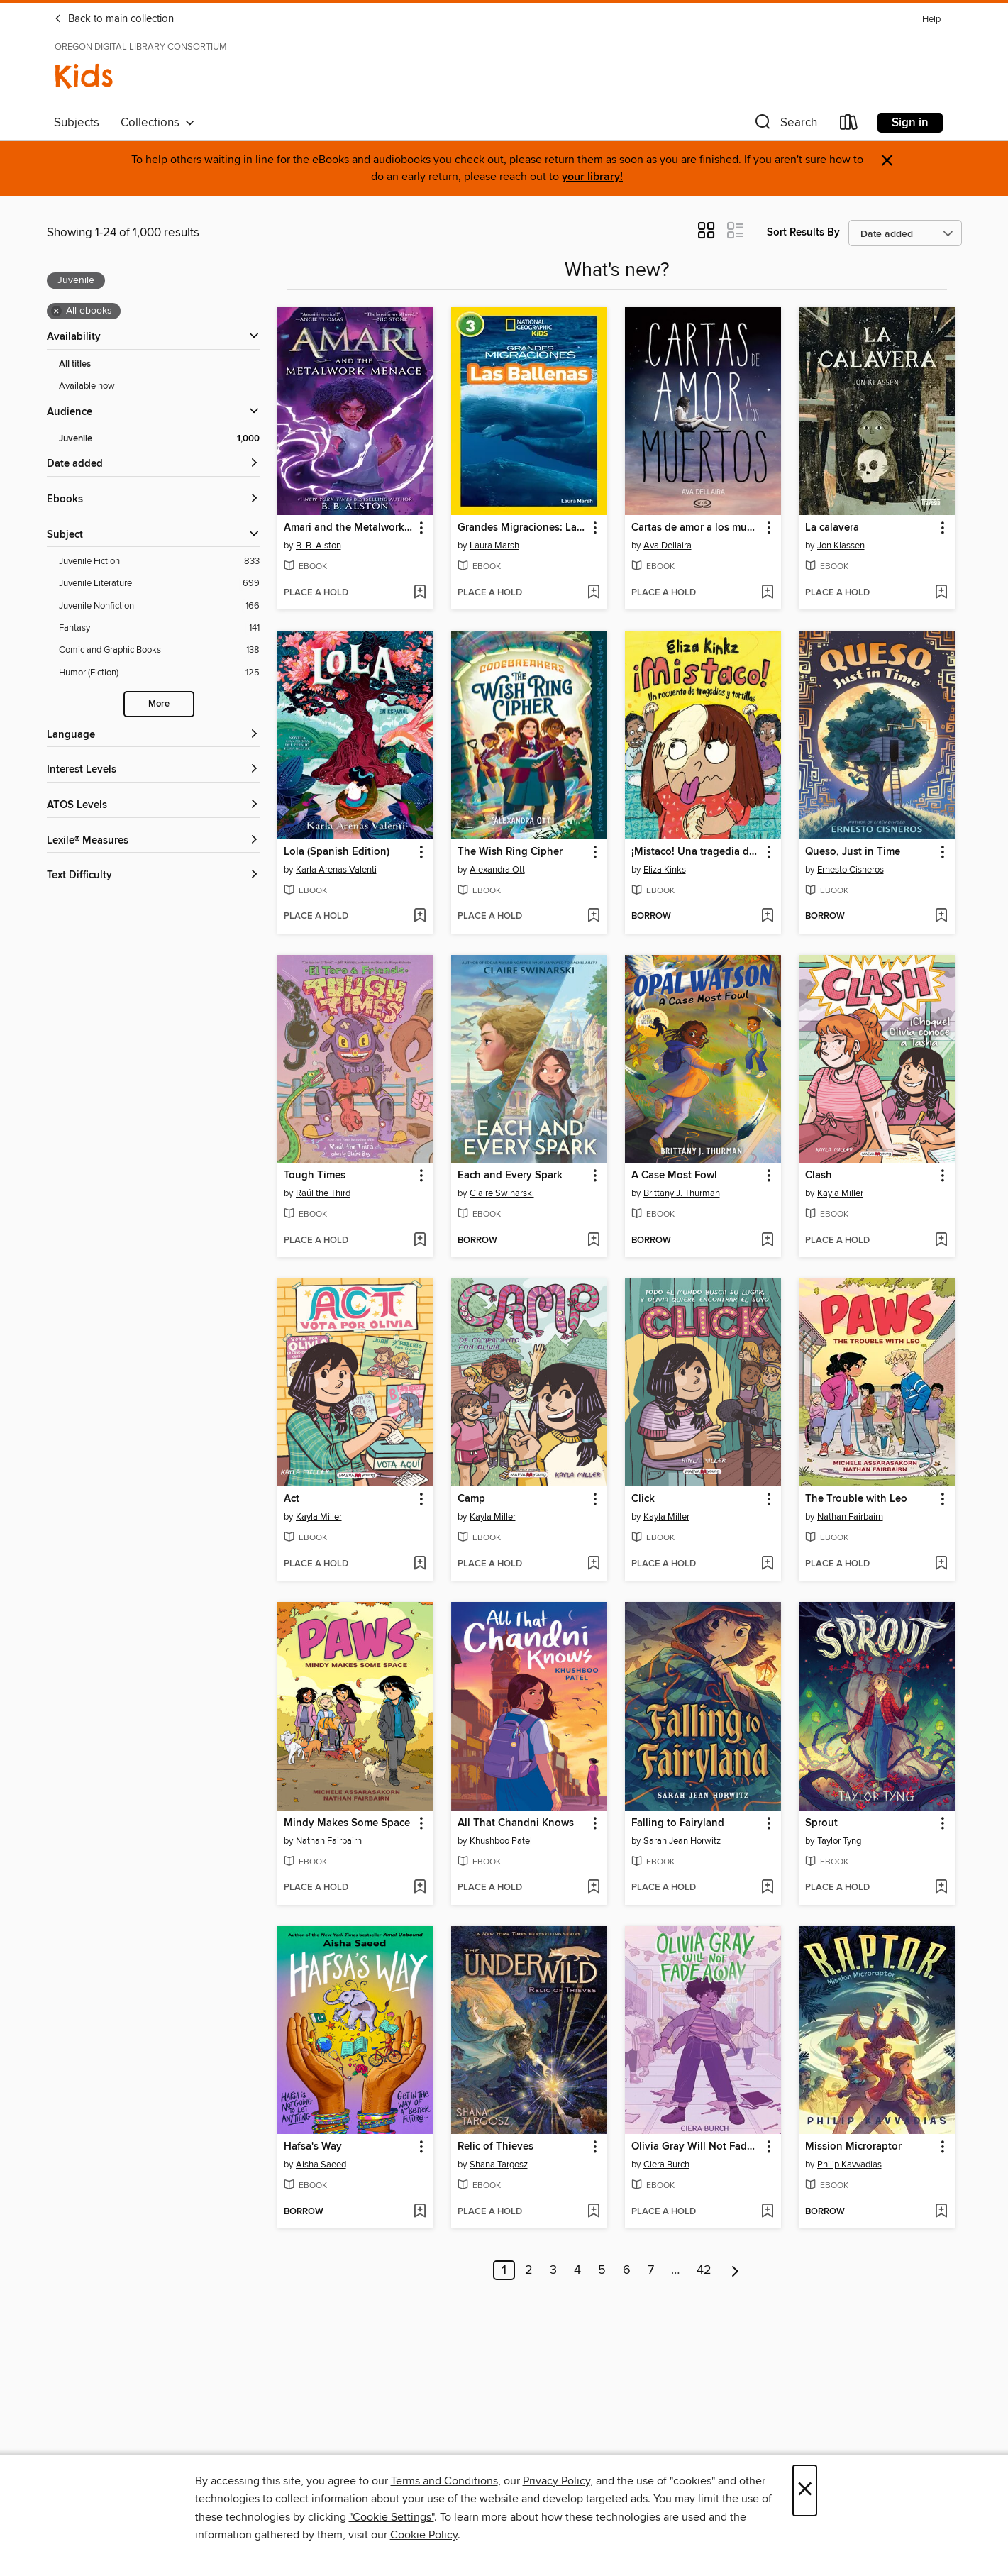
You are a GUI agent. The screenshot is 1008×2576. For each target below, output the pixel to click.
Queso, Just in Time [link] (852, 852)
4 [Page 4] (577, 2270)
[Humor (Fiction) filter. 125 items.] (159, 672)
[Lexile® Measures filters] (153, 841)
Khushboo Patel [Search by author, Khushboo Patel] (501, 1841)
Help (931, 19)
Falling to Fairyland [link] (677, 1823)
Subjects (76, 123)
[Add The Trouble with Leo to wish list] (941, 1564)
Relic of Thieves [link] (495, 2146)
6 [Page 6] (627, 2270)
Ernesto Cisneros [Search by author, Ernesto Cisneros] (850, 869)
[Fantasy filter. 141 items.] (159, 628)
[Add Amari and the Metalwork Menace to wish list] (419, 593)
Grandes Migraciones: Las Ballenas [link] (522, 527)
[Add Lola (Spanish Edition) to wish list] (419, 916)
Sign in (910, 123)
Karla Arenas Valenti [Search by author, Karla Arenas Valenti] (336, 869)
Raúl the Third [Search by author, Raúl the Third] (323, 1193)
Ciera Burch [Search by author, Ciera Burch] (666, 2164)
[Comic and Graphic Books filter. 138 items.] (159, 650)
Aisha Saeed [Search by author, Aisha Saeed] (321, 2164)
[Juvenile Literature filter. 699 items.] (159, 583)
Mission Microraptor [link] (853, 2146)
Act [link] (291, 1499)
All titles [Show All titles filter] (75, 364)
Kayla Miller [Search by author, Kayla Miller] (840, 1193)
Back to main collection (114, 19)
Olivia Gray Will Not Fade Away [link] (696, 2146)
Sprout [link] (821, 1823)
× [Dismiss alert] (887, 161)
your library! (592, 177)
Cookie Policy (424, 2535)
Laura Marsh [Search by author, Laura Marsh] (494, 545)
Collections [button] (158, 123)
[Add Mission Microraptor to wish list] (941, 2212)
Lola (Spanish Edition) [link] (336, 852)
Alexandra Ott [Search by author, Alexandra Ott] (497, 869)
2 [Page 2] (529, 2270)
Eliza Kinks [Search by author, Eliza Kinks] (664, 869)
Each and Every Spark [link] (510, 1175)
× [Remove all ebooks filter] (56, 311)
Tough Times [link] (314, 1175)
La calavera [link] (832, 527)
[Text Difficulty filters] (153, 875)
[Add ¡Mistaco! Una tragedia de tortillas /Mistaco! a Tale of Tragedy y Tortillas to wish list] (767, 916)
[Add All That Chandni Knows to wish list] (593, 1888)
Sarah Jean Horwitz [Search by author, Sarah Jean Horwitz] (682, 1841)
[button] (784, 125)
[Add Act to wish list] (419, 1564)
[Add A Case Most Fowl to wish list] (767, 1241)
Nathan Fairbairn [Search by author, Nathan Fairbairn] (850, 1516)
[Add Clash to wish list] (941, 1241)
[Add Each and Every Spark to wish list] (593, 1241)
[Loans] (849, 125)
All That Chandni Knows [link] (516, 1823)
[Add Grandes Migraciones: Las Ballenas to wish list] (593, 593)
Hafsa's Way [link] (313, 2146)
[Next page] (735, 2270)
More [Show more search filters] (159, 704)
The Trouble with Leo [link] (856, 1499)
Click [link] (643, 1499)
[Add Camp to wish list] (593, 1564)
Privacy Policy (556, 2481)
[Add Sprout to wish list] (941, 1888)
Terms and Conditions (444, 2481)
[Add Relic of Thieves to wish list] (593, 2212)
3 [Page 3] (553, 2270)
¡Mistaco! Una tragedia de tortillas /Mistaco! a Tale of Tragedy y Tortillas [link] (696, 852)
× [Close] (805, 2490)
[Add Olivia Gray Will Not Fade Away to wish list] (767, 2212)
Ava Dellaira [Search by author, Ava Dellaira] (667, 545)
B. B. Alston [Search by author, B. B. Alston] (318, 545)
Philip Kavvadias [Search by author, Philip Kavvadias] (849, 2164)
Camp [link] (471, 1499)
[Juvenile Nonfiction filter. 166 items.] (159, 606)
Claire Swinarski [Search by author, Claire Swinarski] (502, 1193)
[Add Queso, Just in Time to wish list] (941, 916)
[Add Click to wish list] (767, 1564)
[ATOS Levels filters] (153, 805)
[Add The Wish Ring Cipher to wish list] (593, 916)
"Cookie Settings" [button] (391, 2517)
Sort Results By (803, 232)
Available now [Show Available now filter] (87, 386)
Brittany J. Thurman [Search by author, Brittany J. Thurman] (681, 1193)
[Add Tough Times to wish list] (419, 1241)
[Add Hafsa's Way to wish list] (419, 2212)
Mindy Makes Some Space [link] (347, 1823)
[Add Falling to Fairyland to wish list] (767, 1888)
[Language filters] (153, 735)
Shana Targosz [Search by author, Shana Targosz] (499, 2164)
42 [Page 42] (704, 2270)
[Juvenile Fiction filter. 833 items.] (159, 561)
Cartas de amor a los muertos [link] (696, 527)
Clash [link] (818, 1175)
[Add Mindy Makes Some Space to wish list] (419, 1888)
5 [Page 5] (602, 2270)
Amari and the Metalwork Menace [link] (349, 527)
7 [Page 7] (651, 2270)
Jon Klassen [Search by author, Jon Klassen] (841, 545)
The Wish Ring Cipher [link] (510, 852)
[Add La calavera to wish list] (941, 593)
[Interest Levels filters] (153, 770)
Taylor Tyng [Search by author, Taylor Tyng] (839, 1841)
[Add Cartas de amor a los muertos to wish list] (767, 593)
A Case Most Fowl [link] (674, 1175)
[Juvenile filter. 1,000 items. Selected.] (159, 438)
